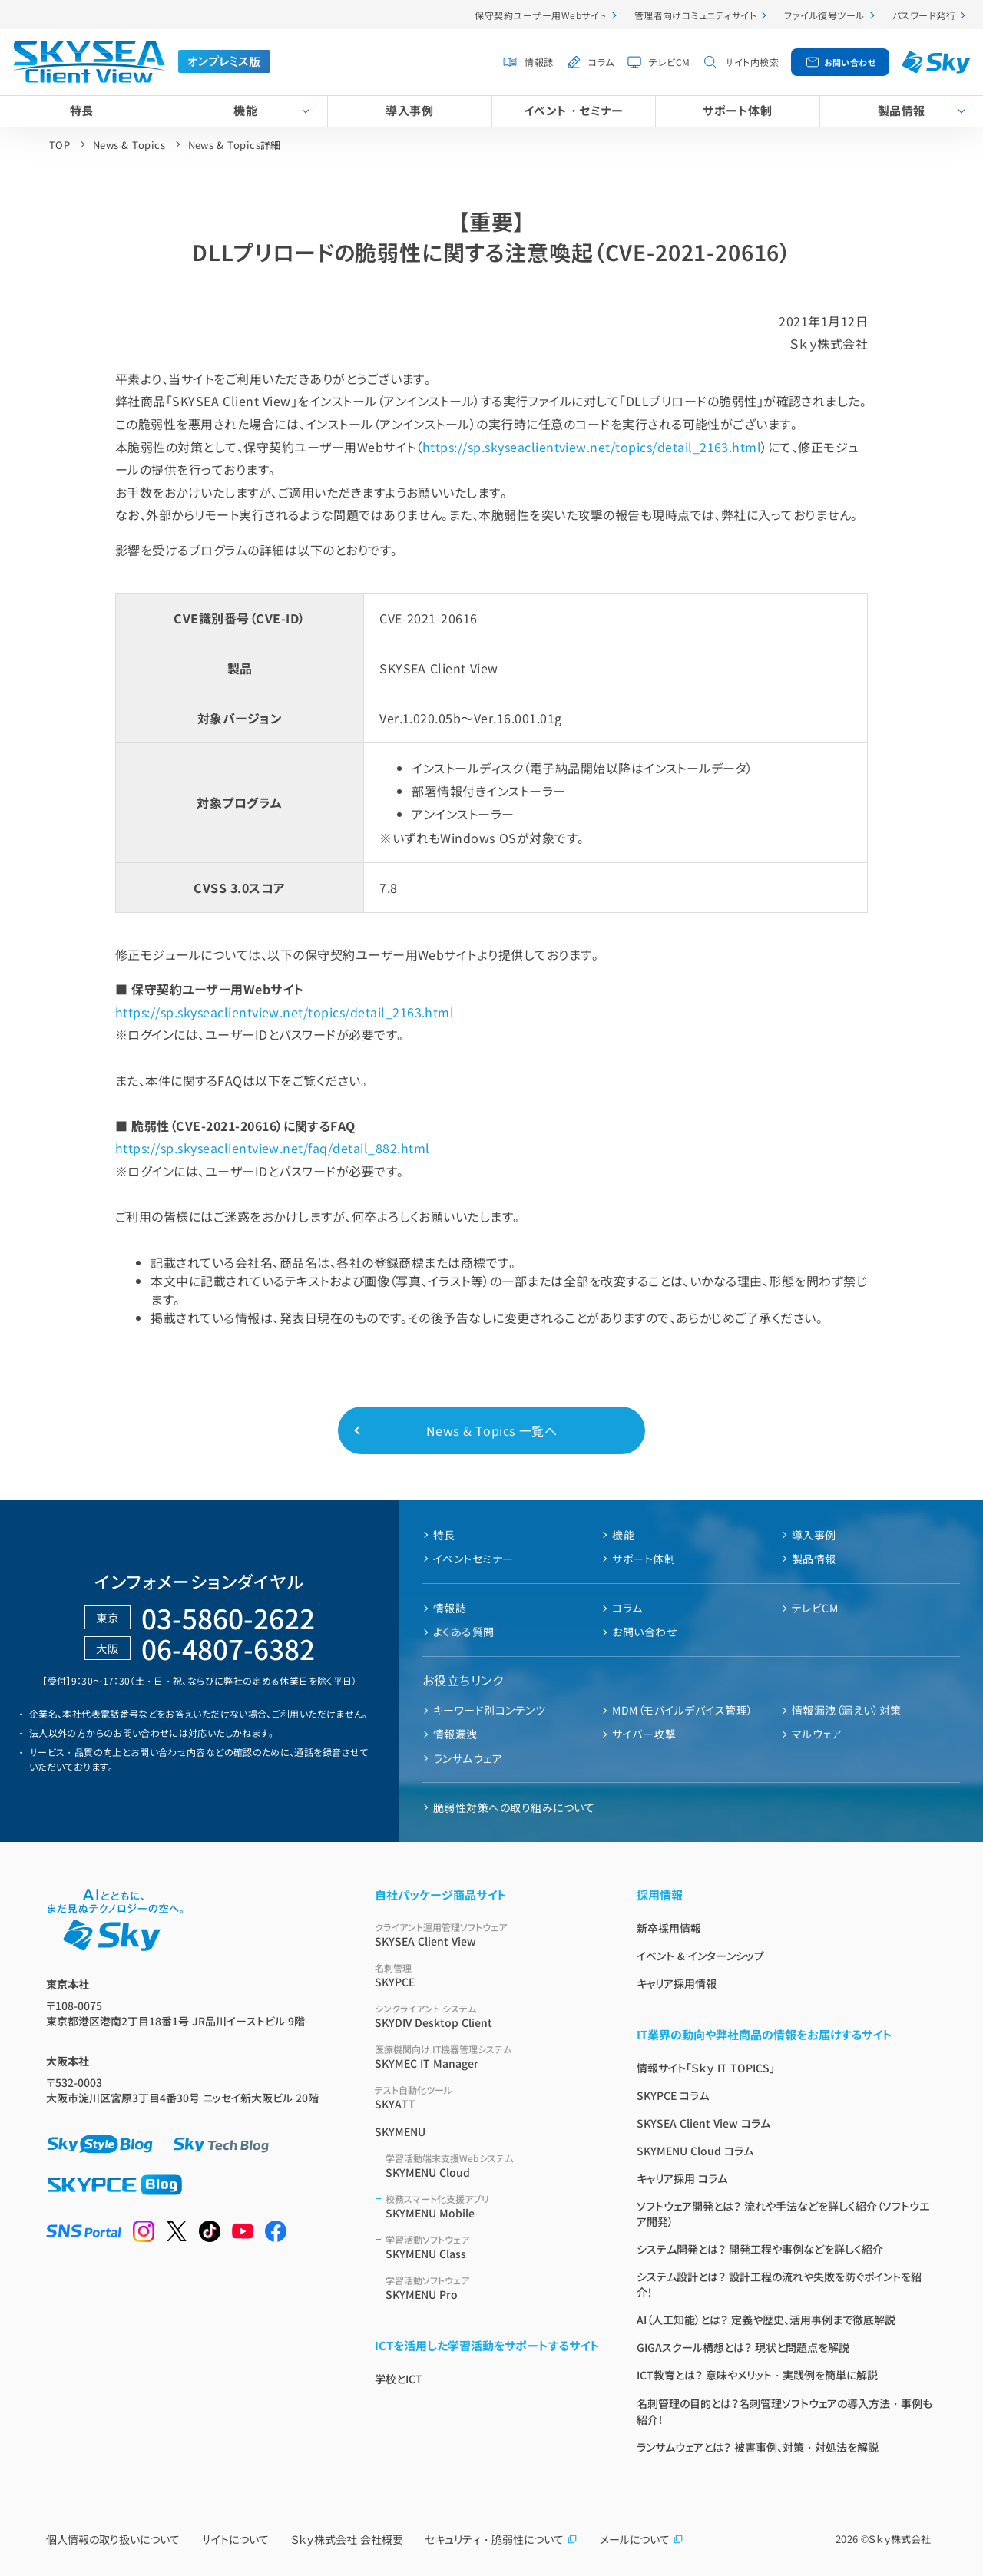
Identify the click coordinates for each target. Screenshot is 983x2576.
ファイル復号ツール (824, 14)
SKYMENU (400, 2131)
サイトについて (235, 2539)
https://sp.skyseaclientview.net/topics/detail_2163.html (591, 447)
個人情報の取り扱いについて (113, 2539)
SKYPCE (487, 1975)
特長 (82, 110)
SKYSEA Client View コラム (703, 2123)
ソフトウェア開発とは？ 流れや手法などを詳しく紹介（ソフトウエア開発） (783, 2213)
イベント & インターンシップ (700, 1955)
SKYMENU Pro (493, 2287)
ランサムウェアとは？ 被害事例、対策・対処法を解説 (758, 2447)
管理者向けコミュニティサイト (695, 14)
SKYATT (487, 2097)
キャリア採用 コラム (682, 2178)
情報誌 (539, 61)
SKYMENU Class (493, 2247)
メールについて (641, 2539)
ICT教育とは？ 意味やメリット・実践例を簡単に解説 (757, 2375)
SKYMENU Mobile (493, 2206)
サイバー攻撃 (644, 1733)
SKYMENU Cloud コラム (695, 2150)
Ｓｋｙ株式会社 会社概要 (347, 2539)
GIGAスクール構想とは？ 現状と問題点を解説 (743, 2347)
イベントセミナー (473, 1558)
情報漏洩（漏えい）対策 (847, 1710)
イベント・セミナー (574, 110)
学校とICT (398, 2378)
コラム (601, 61)
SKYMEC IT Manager (487, 2056)
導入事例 (409, 110)
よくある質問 (464, 1631)
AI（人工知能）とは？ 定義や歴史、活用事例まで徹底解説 (766, 2319)
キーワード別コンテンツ (489, 1710)
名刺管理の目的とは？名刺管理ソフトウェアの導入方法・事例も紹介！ (784, 2411)
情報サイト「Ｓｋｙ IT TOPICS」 (706, 2067)
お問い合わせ (850, 62)
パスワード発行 (923, 14)
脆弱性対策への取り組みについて (513, 1807)
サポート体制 (737, 110)
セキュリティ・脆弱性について (501, 2539)
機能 (245, 110)
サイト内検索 (752, 61)
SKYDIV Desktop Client (487, 2016)
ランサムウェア (467, 1758)
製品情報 (901, 110)
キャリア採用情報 (677, 1983)
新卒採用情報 (669, 1928)
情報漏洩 (455, 1733)
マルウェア (817, 1733)
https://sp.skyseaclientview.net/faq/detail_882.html (272, 1148)
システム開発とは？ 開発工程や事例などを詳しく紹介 (760, 2249)
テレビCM (669, 61)
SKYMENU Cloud (493, 2165)
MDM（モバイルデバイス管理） (682, 1710)
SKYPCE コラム (673, 2095)
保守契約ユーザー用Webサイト (540, 14)
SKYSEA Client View (487, 1934)
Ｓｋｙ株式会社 (900, 2538)
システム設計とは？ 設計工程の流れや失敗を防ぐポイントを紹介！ (779, 2284)
